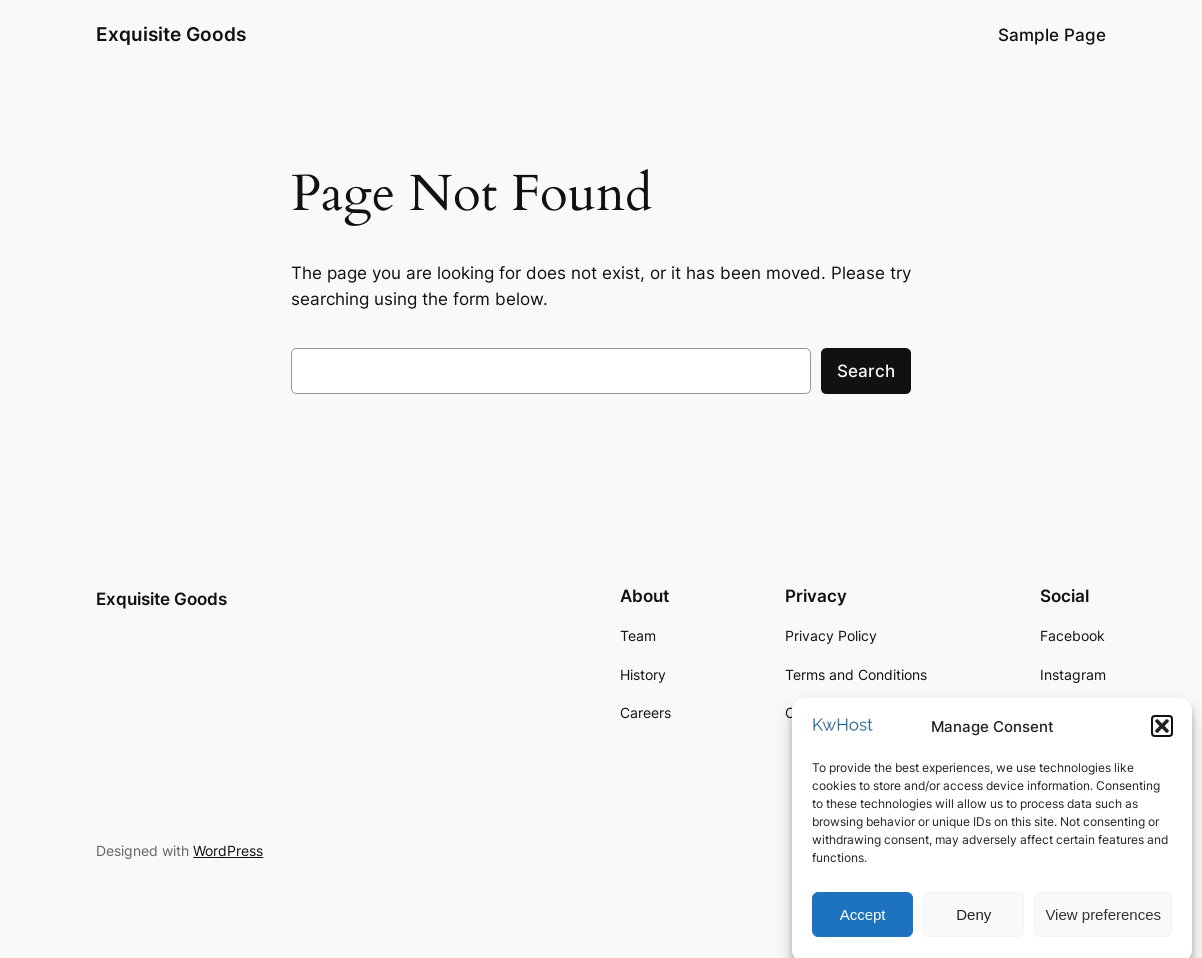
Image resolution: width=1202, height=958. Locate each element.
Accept (863, 921)
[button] (1162, 734)
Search (866, 371)
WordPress (228, 850)
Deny (973, 921)
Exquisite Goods (171, 34)
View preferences (1103, 921)
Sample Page (1052, 35)
